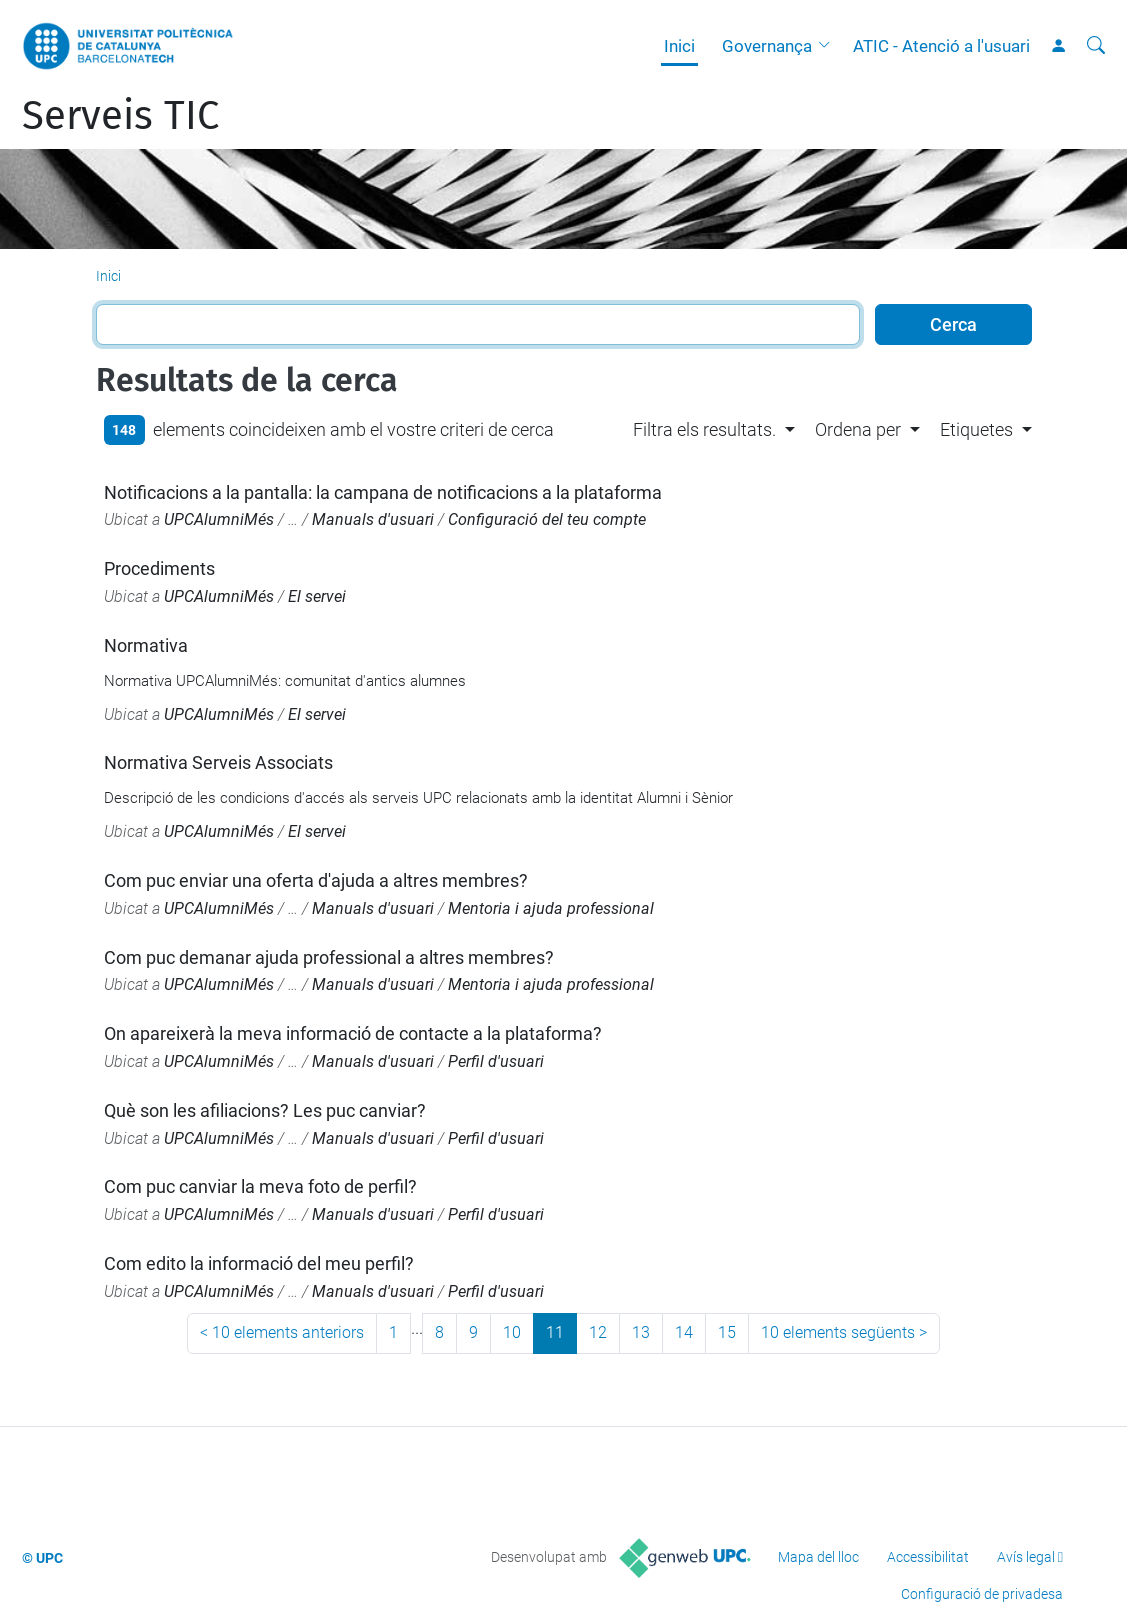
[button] (829, 46)
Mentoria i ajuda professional (551, 908)
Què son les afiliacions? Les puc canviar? (265, 1110)
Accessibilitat (928, 1557)
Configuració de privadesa (982, 1594)
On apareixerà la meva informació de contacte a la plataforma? (353, 1033)
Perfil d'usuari (496, 1061)
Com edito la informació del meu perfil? (259, 1263)
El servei (317, 596)
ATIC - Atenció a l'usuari (941, 46)
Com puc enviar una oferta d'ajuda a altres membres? (316, 880)
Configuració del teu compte (547, 519)
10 (512, 1332)
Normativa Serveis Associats (218, 762)
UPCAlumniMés (219, 519)
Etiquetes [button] (976, 429)
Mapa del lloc (818, 1557)
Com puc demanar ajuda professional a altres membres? (329, 957)
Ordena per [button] (858, 429)
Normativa (146, 645)
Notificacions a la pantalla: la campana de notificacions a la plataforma (383, 492)
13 (641, 1332)
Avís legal (1026, 1557)
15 (727, 1332)
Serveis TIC (120, 116)
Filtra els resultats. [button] (704, 429)
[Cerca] (1096, 46)
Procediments (159, 568)
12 (598, 1332)
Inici (679, 46)
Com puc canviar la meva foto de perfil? (260, 1186)
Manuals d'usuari (373, 519)
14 (684, 1332)
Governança (767, 46)
